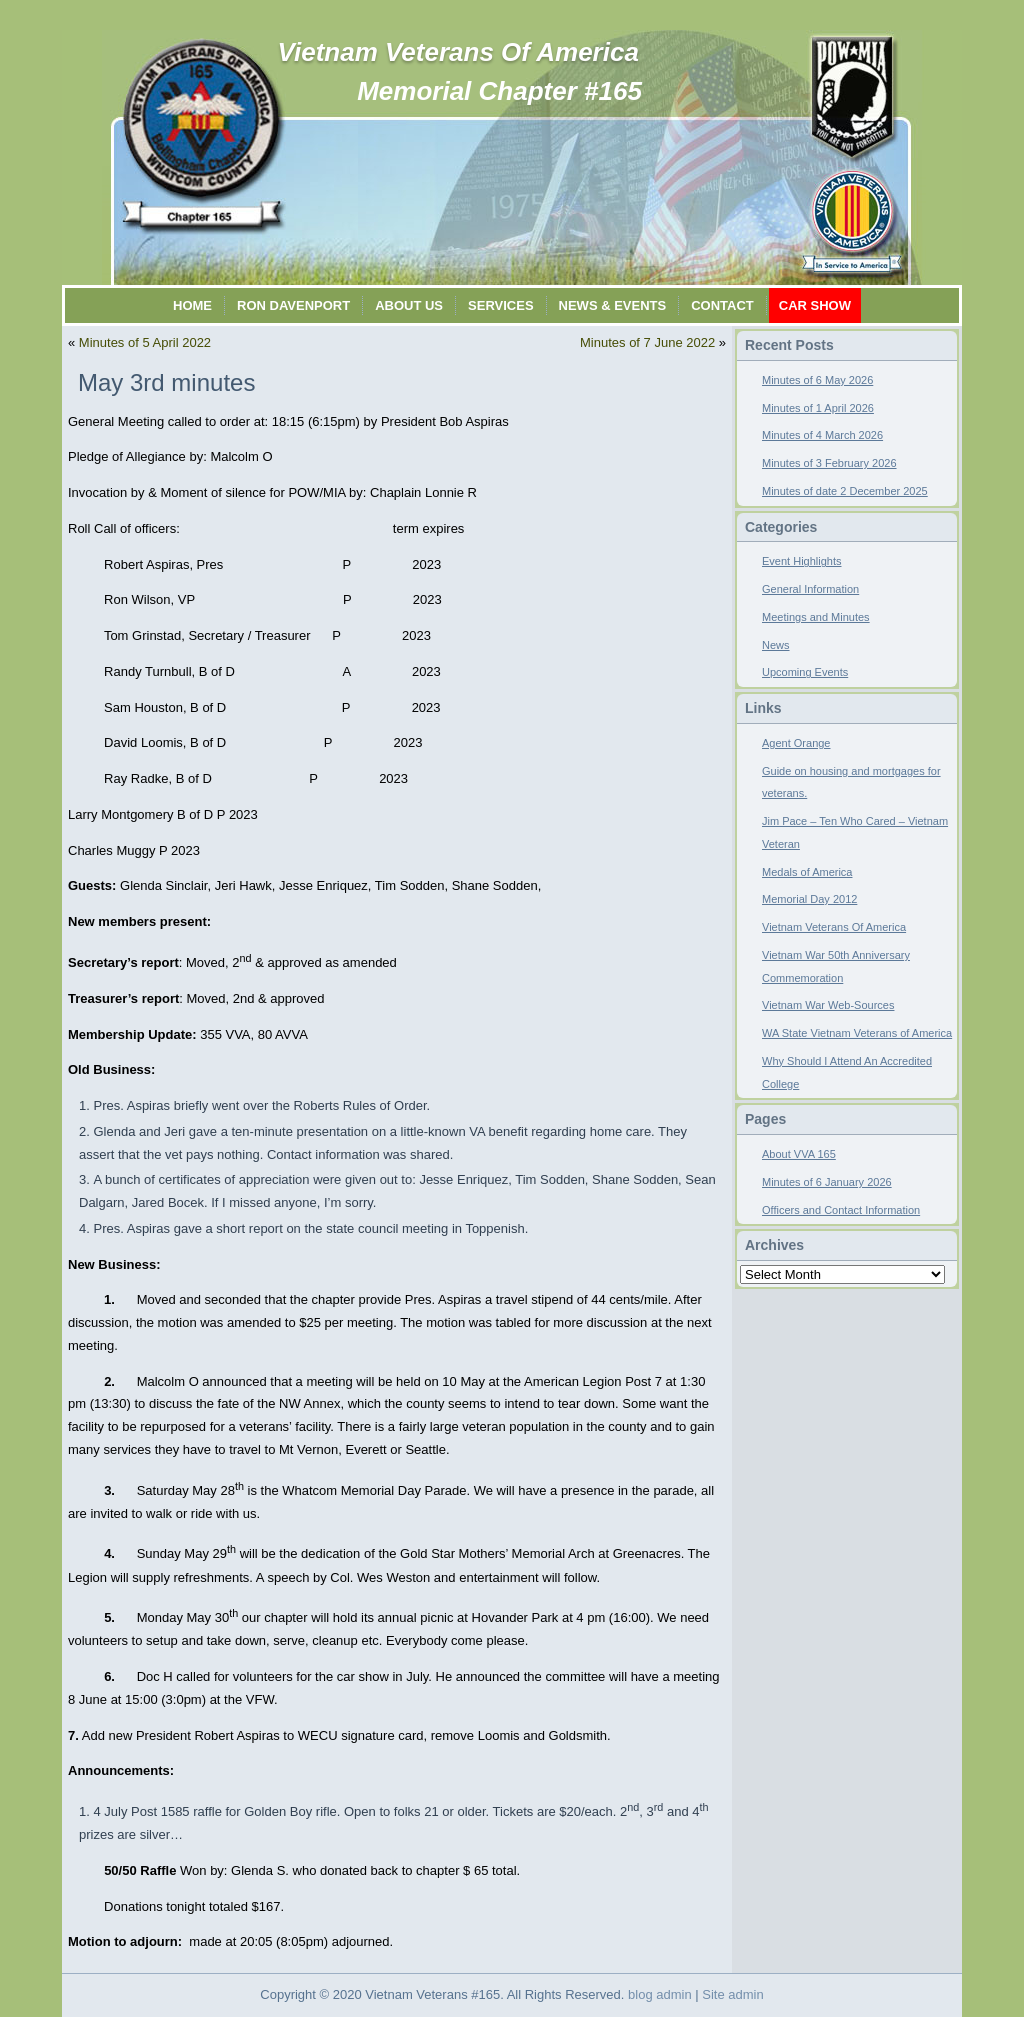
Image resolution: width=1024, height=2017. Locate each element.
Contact (722, 305)
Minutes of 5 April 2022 (145, 342)
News (776, 645)
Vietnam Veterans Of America (458, 52)
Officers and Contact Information (841, 1210)
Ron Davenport (293, 305)
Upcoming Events (805, 672)
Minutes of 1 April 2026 (818, 408)
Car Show (815, 305)
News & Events (613, 305)
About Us (409, 305)
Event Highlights (802, 561)
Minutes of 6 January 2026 (827, 1182)
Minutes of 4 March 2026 (822, 435)
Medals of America (807, 872)
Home (192, 305)
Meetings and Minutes (816, 617)
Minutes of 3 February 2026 (829, 463)
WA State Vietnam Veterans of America (857, 1033)
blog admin (660, 1994)
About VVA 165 (799, 1154)
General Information (810, 589)
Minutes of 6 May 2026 (817, 380)
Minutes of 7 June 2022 (647, 342)
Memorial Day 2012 (809, 899)
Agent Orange (796, 743)
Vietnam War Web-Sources (828, 1005)
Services (501, 305)
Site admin (732, 1994)
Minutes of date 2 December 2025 (845, 491)
